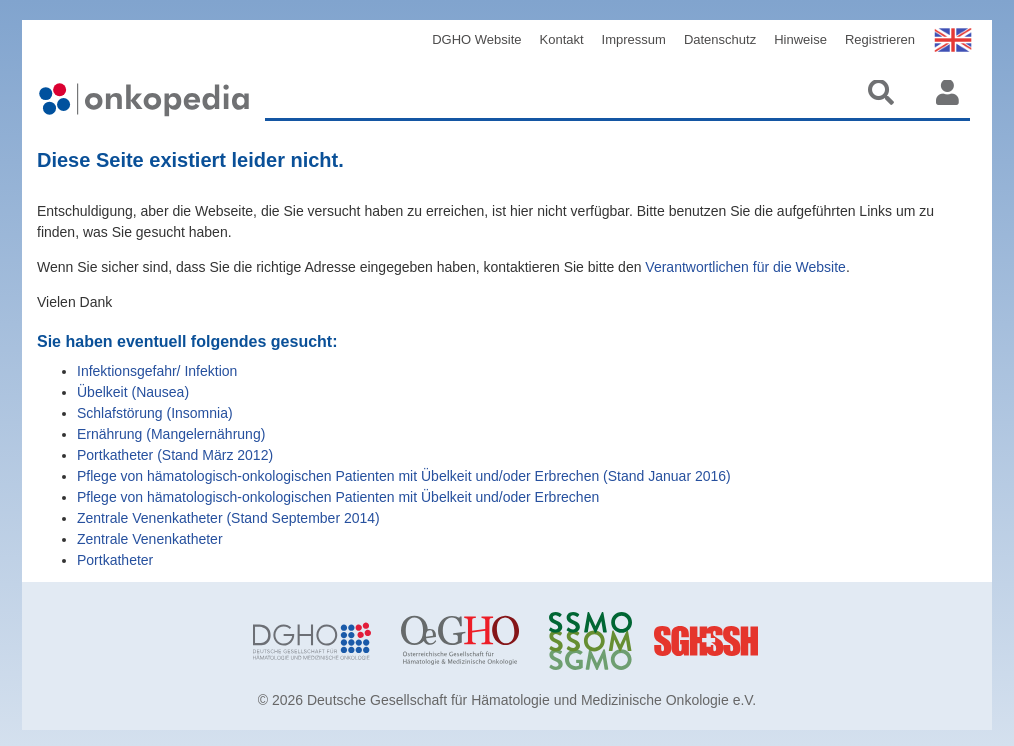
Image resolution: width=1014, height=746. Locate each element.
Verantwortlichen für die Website (745, 267)
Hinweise (800, 39)
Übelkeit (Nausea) (133, 392)
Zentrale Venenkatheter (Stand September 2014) (228, 518)
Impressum (634, 39)
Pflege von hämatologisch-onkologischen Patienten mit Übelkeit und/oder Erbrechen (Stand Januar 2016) (404, 476)
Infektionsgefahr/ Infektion (157, 371)
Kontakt (562, 39)
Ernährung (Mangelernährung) (171, 434)
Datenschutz (720, 39)
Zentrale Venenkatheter (150, 539)
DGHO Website (476, 39)
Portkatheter (115, 560)
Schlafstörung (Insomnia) (155, 413)
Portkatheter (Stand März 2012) (175, 455)
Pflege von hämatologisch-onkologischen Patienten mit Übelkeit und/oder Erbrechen (338, 497)
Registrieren (880, 39)
